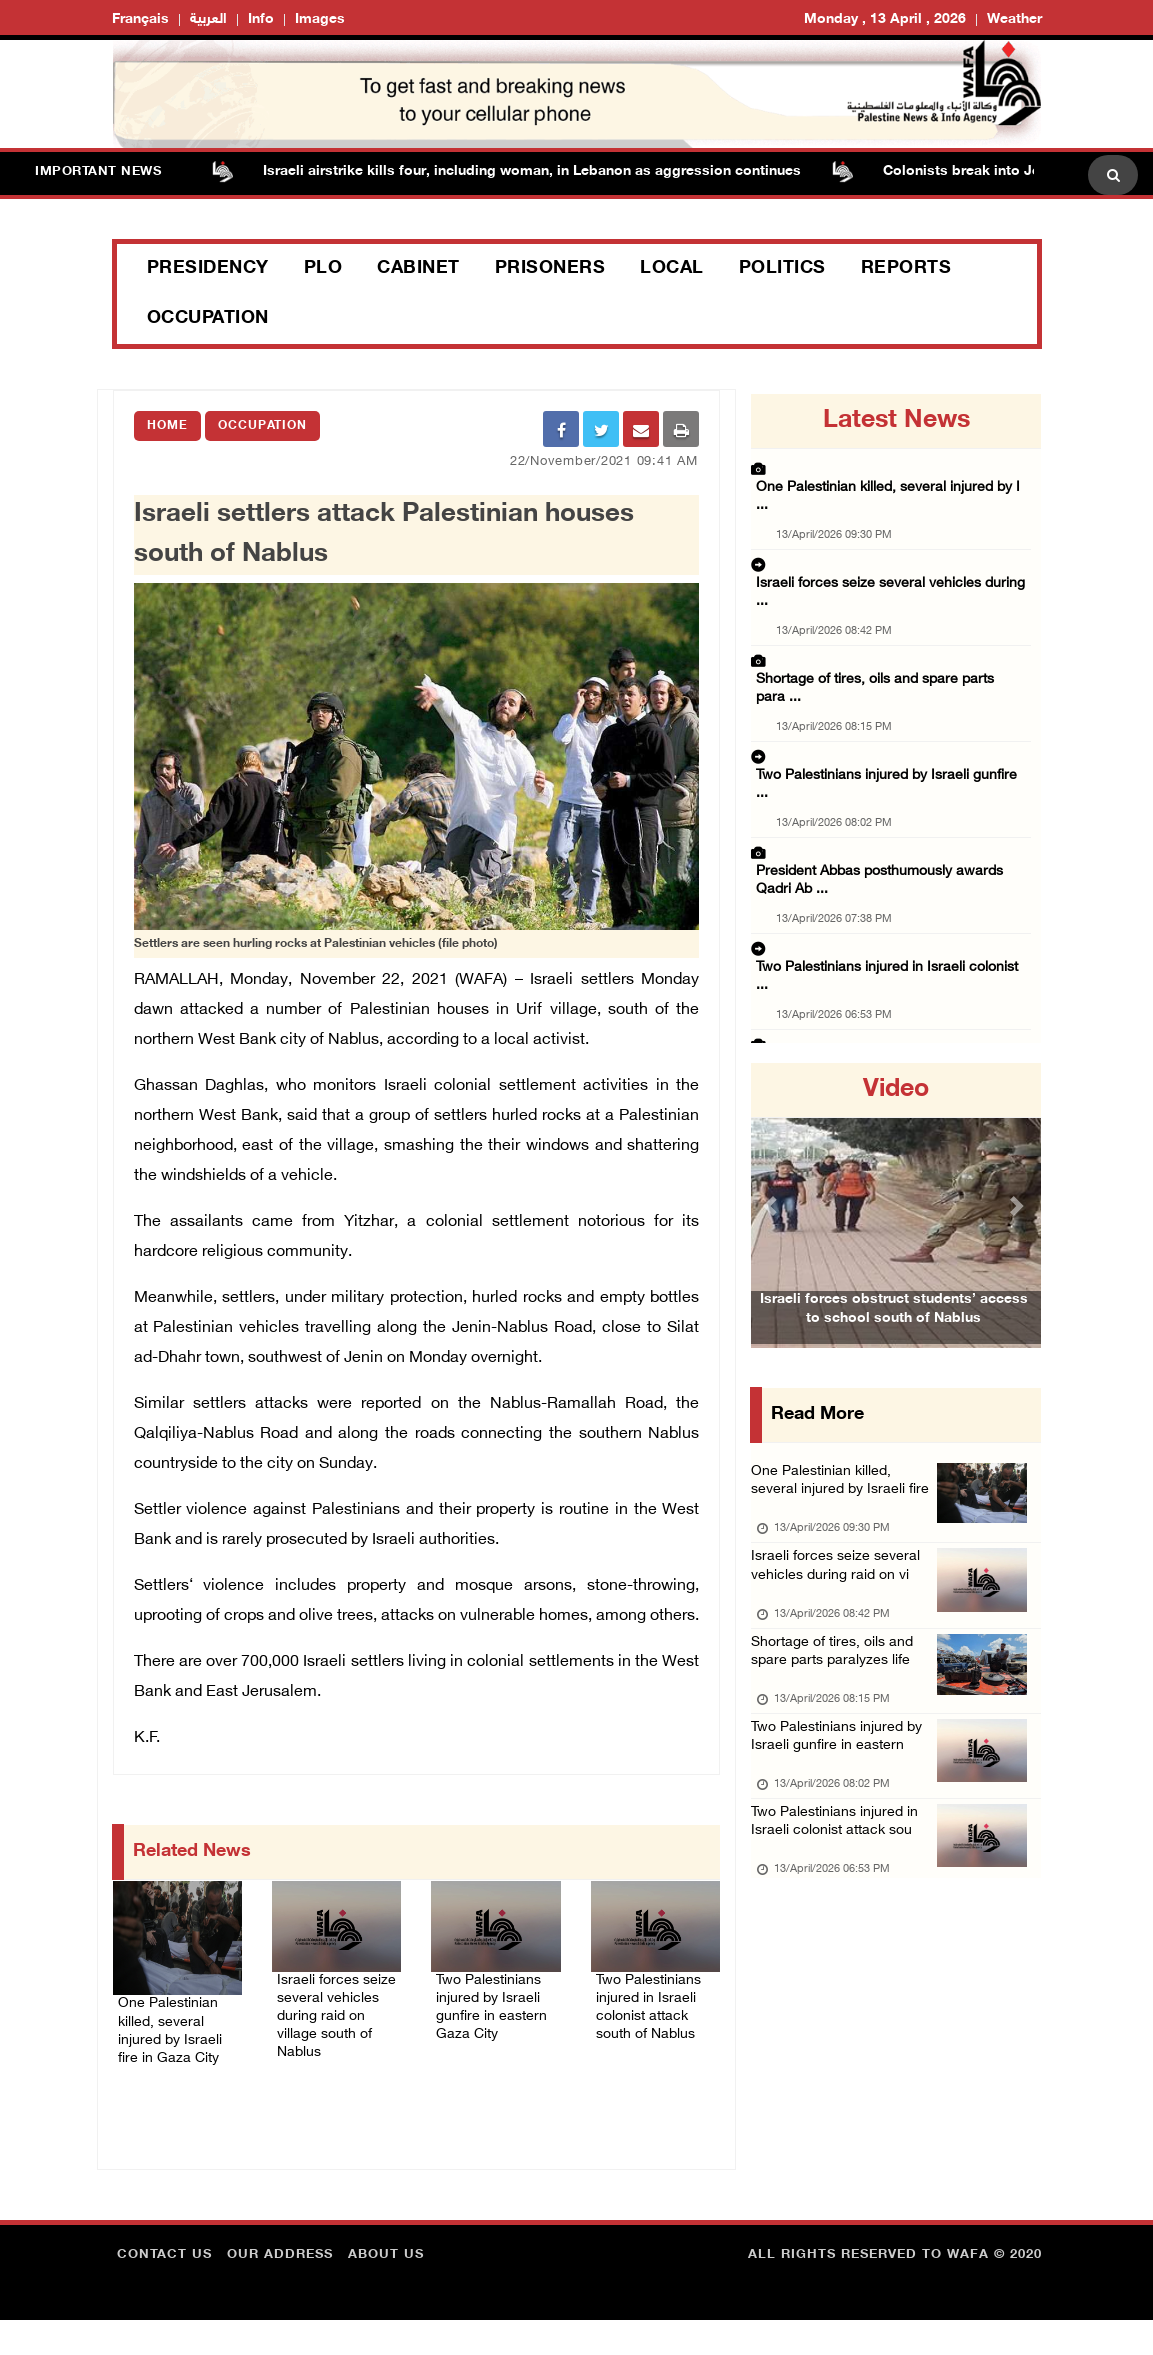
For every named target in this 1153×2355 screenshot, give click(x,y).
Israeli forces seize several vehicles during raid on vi (846, 1604)
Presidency (208, 269)
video (896, 1090)
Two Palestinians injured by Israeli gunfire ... (884, 658)
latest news (896, 421)
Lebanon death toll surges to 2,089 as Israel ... (890, 1001)
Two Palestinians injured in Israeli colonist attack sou (846, 1910)
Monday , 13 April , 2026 (885, 19)
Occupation (208, 319)
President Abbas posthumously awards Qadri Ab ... (885, 744)
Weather (1014, 19)
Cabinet (418, 269)
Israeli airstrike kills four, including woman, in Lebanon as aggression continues (554, 171)
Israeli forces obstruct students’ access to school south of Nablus (894, 1340)
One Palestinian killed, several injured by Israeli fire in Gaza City (176, 2033)
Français (140, 19)
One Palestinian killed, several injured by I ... (884, 472)
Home (167, 426)
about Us (386, 2290)
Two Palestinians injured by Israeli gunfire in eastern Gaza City (494, 2033)
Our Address (280, 2290)
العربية (208, 19)
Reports (906, 269)
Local (672, 269)
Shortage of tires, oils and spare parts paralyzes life (842, 1698)
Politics (782, 269)
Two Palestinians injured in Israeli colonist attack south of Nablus (652, 2021)
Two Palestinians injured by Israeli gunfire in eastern (837, 1804)
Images (320, 19)
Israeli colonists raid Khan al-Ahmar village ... (887, 877)
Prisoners (550, 269)
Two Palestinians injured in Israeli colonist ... (885, 815)
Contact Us (164, 2290)
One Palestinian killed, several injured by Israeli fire (837, 1498)
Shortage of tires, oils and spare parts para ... (886, 596)
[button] (772, 1205)
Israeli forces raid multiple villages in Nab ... (882, 939)
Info (261, 19)
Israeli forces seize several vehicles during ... (884, 534)
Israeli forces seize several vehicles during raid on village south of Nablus (333, 2021)
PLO (323, 269)
